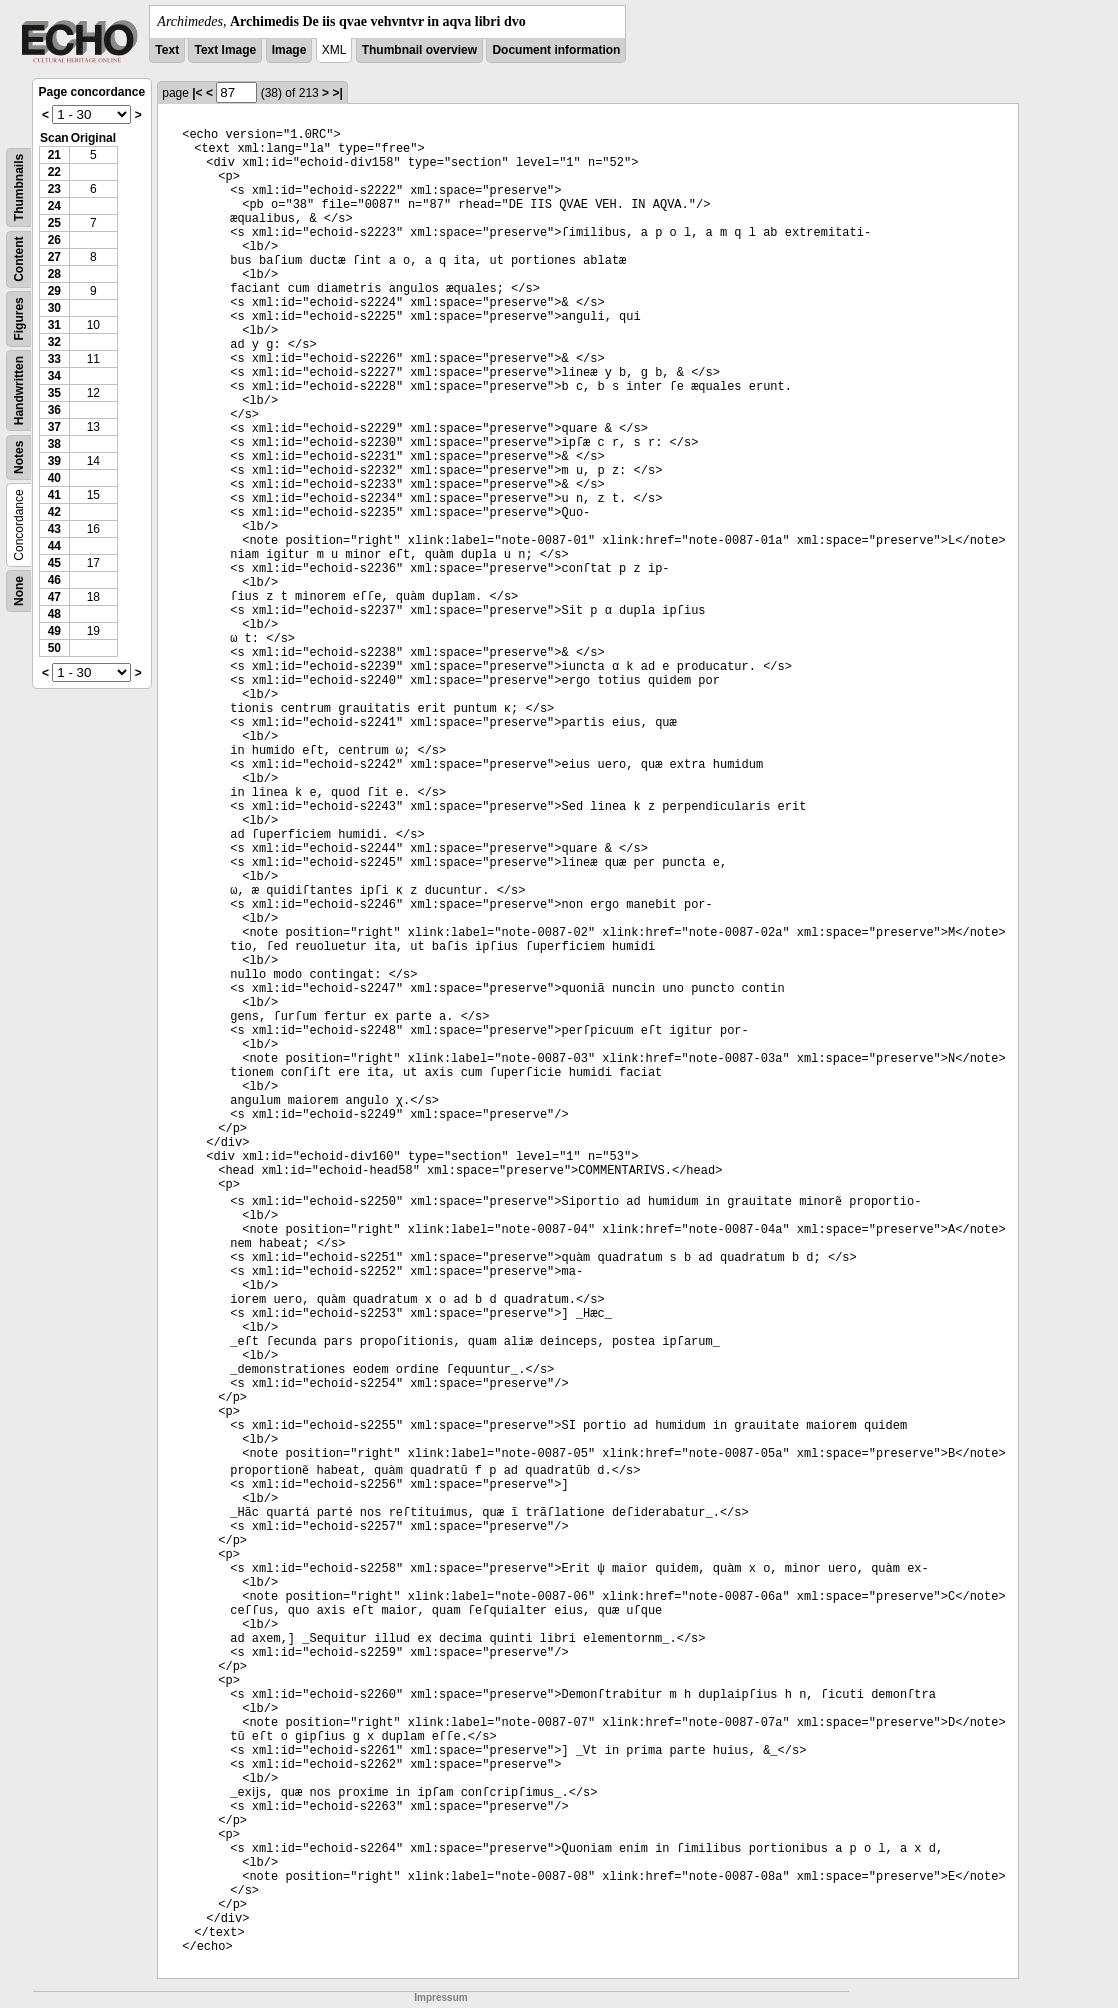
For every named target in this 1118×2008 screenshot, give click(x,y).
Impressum (440, 1997)
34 (54, 376)
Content (19, 259)
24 (54, 206)
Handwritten (19, 390)
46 (54, 580)
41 (54, 495)
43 (54, 529)
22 (54, 172)
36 (54, 410)
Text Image (225, 50)
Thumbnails (19, 187)
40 (54, 478)
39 (54, 461)
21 (54, 155)
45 (54, 563)
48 (54, 614)
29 (54, 291)
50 (54, 648)
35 (54, 393)
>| (337, 93)
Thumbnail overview (419, 50)
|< (197, 93)
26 (54, 240)
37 (54, 427)
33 (54, 359)
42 (54, 512)
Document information (556, 50)
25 (54, 223)
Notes (19, 457)
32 (54, 342)
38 (54, 444)
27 (54, 257)
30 (54, 308)
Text (167, 50)
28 (54, 274)
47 (54, 597)
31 (54, 325)
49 (54, 631)
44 (54, 546)
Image (289, 50)
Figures (19, 318)
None (19, 591)
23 (54, 189)
